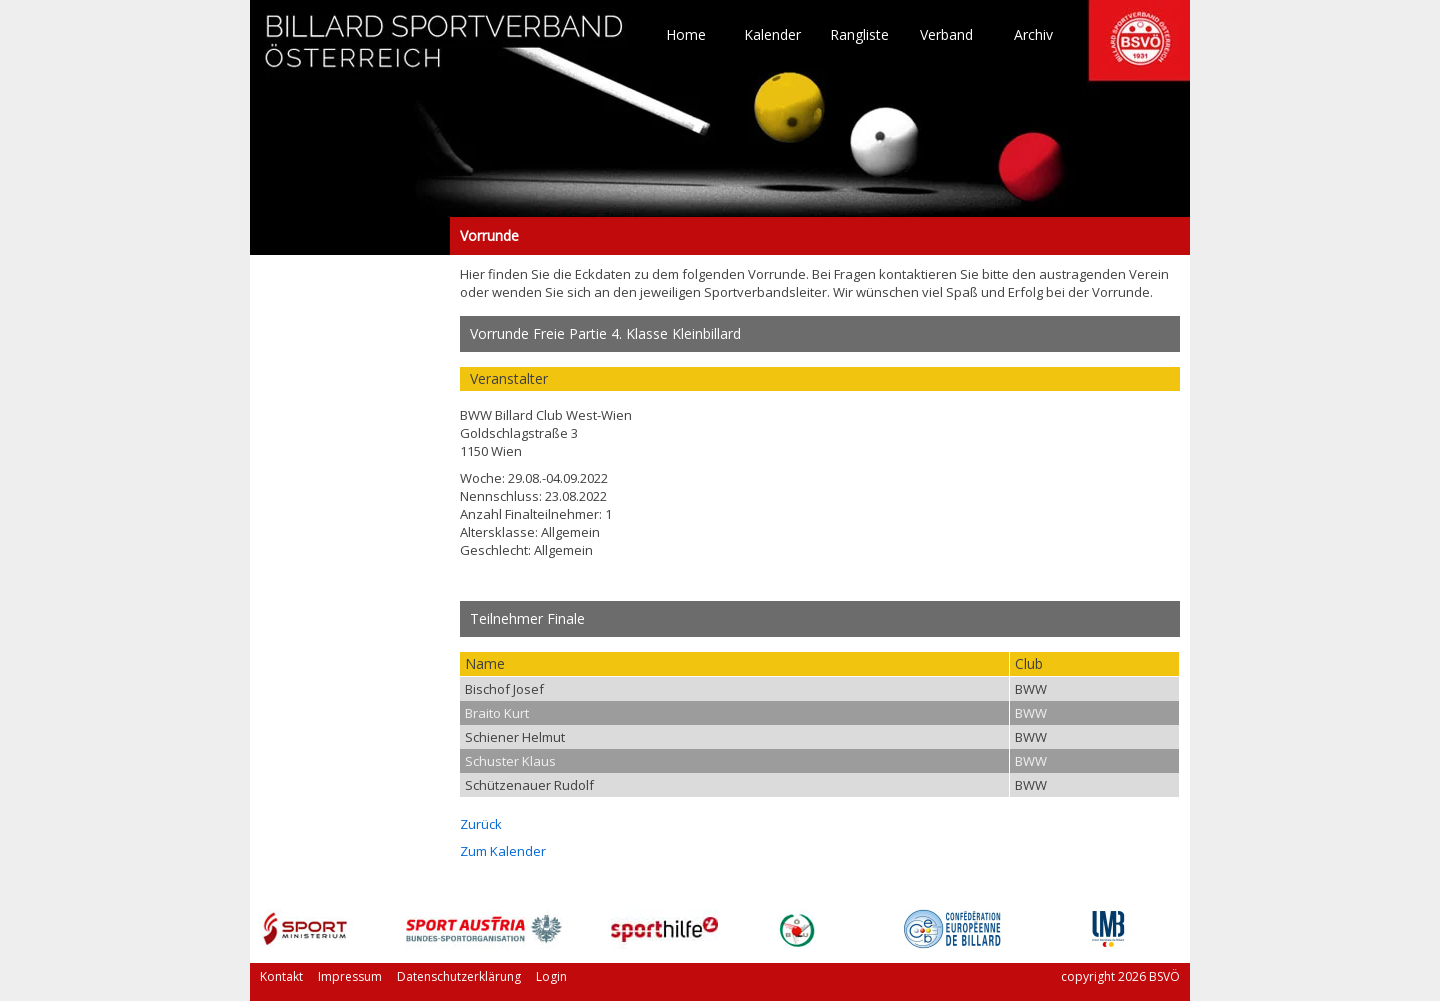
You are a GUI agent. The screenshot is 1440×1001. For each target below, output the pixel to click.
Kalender (772, 35)
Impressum (350, 976)
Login (551, 976)
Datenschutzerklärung (459, 976)
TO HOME (445, 50)
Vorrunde (350, 236)
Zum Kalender (503, 851)
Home (686, 35)
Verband (946, 35)
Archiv (1033, 35)
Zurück (481, 824)
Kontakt (281, 976)
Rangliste (859, 35)
